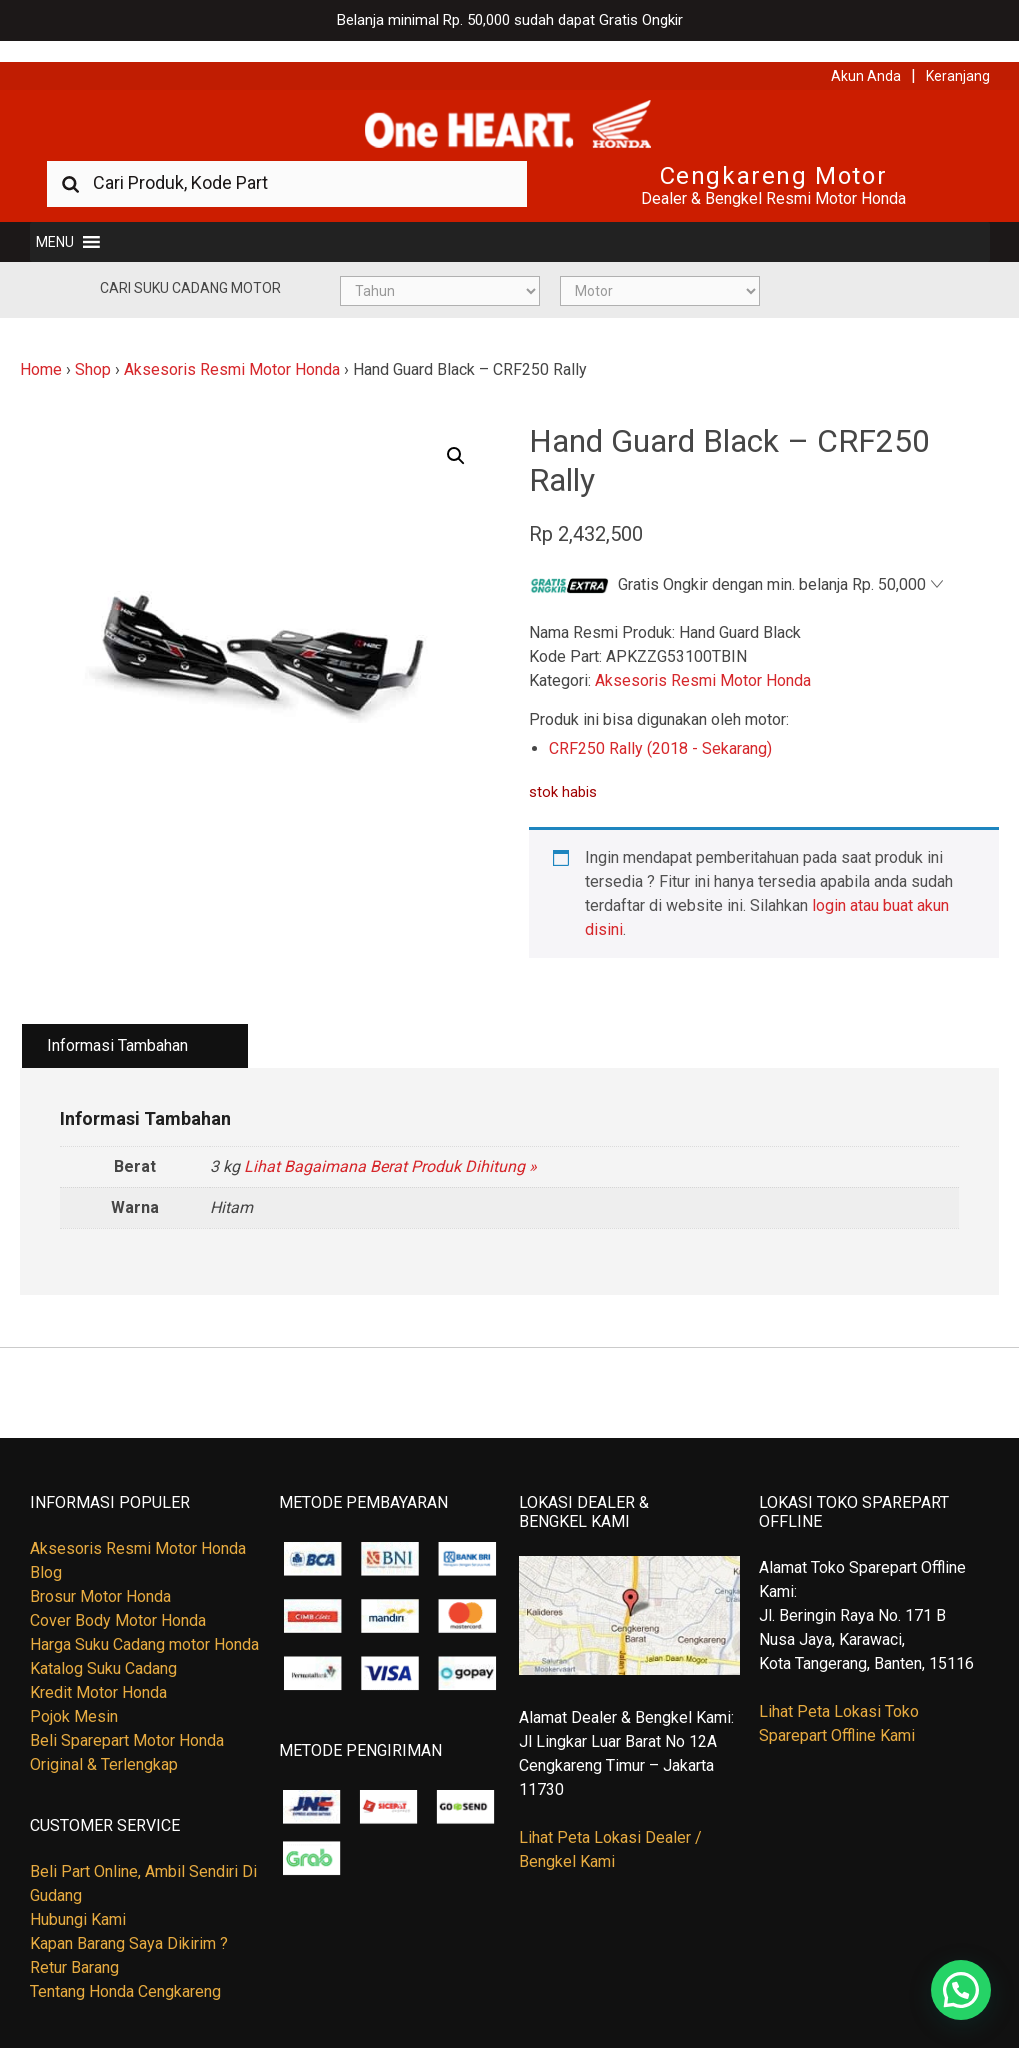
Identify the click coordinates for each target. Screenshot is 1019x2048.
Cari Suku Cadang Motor (190, 268)
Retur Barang (74, 1947)
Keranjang (958, 55)
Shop (93, 349)
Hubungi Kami (78, 1899)
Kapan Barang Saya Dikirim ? (129, 1923)
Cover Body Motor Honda (118, 1600)
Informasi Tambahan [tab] (117, 1025)
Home (41, 349)
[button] (55, 222)
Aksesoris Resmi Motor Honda (232, 349)
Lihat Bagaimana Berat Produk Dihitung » (390, 1145)
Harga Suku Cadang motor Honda (144, 1624)
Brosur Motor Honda (100, 1576)
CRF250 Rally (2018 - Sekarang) (660, 728)
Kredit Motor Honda (98, 1672)
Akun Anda (866, 55)
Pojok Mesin (74, 1696)
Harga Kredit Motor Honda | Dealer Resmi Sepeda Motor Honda (510, 105)
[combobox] (287, 162)
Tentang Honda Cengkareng (125, 1971)
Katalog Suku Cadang (103, 1648)
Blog (46, 1552)
